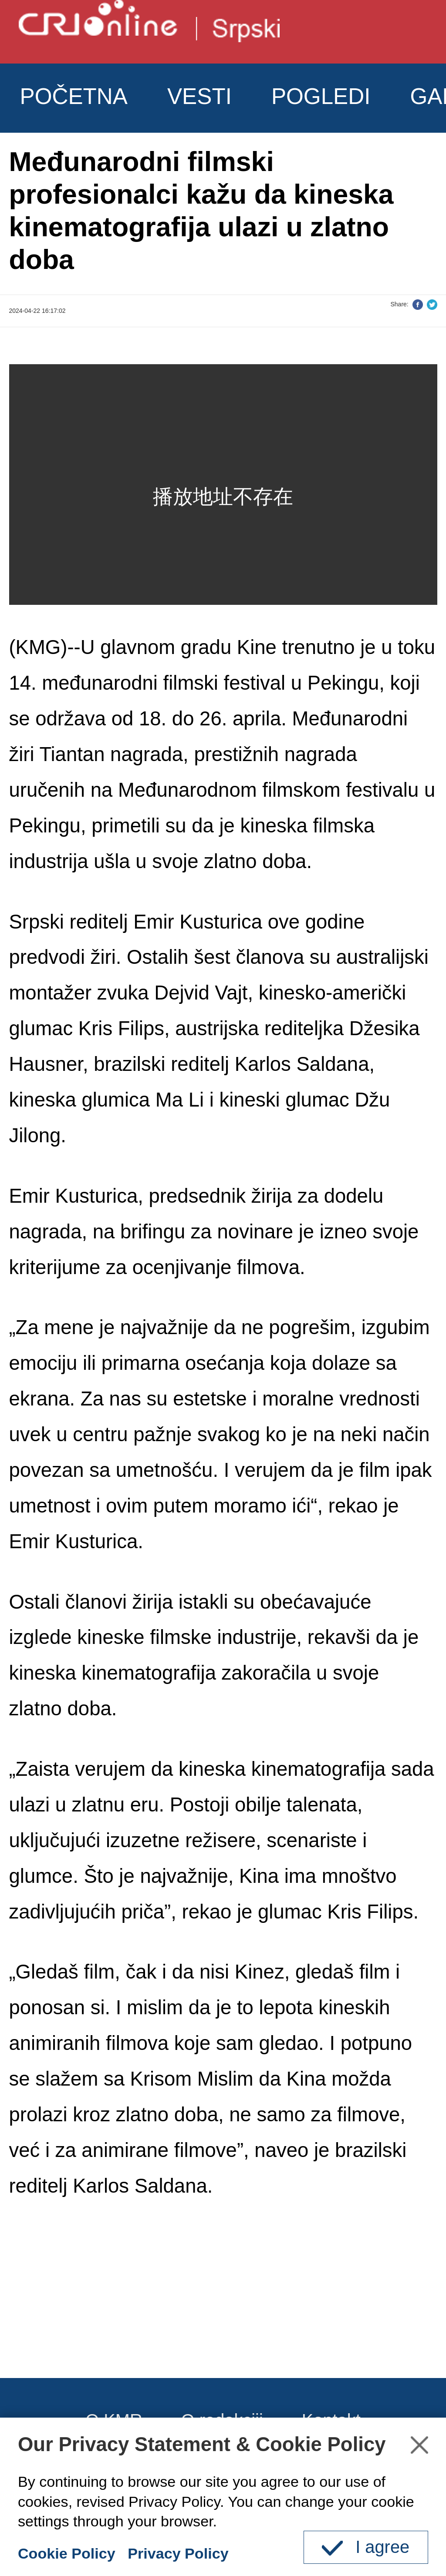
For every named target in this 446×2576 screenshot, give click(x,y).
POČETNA (74, 96)
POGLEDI (321, 96)
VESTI (199, 96)
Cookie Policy (66, 2553)
